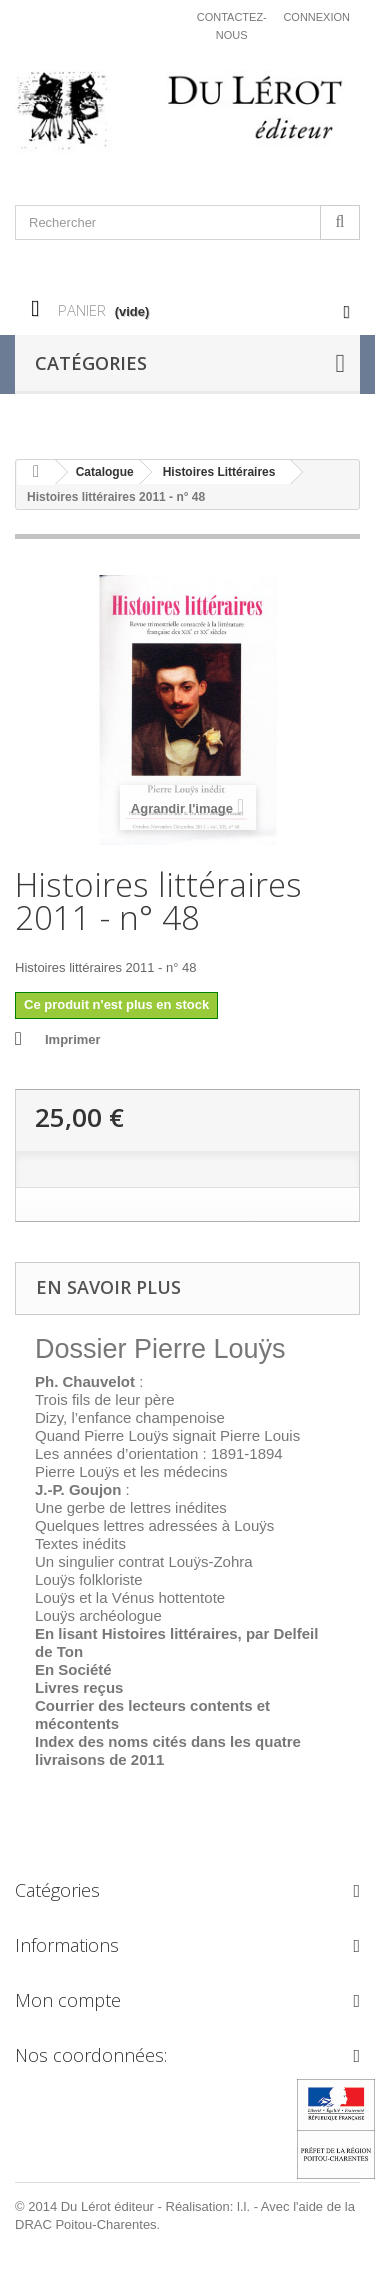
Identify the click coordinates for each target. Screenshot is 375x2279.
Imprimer (73, 1039)
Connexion (316, 17)
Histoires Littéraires (219, 472)
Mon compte (68, 2000)
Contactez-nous (232, 26)
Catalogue (105, 472)
